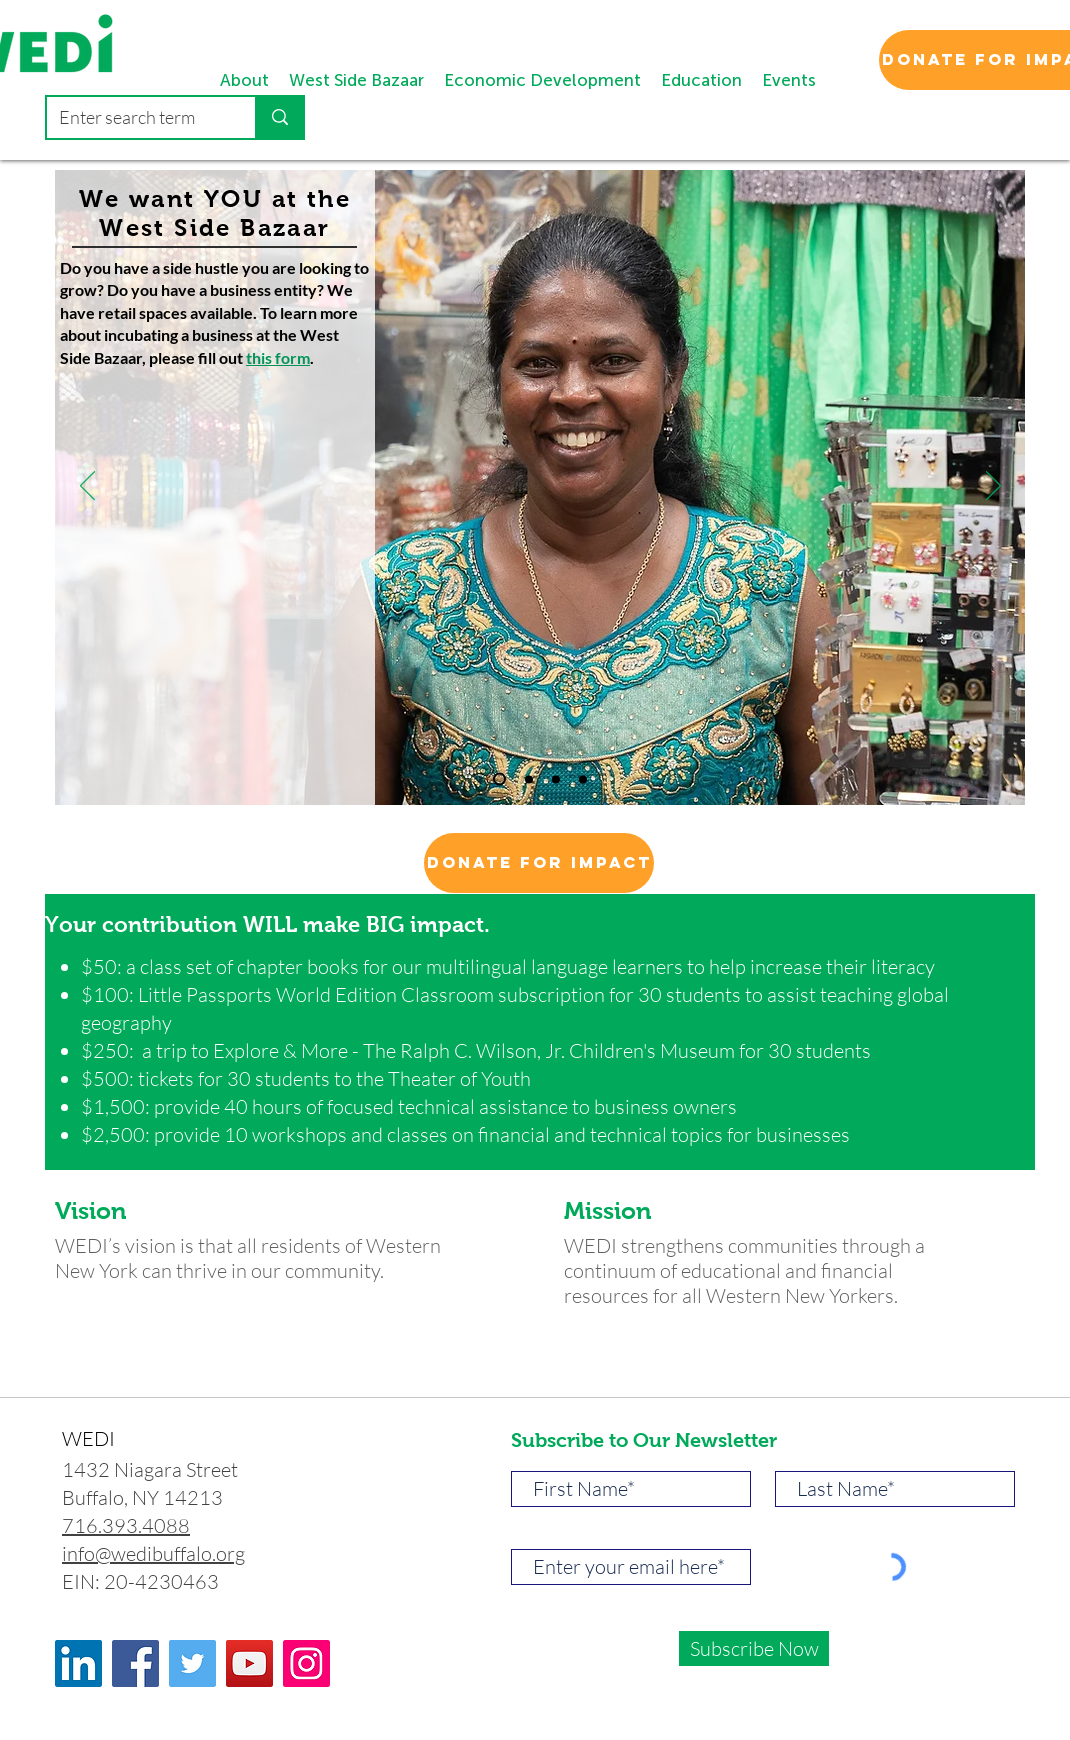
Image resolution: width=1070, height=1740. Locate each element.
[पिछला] (87, 487)
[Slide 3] (583, 779)
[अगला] (993, 487)
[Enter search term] (136, 117)
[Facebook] (135, 1663)
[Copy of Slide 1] (499, 779)
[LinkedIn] (78, 1663)
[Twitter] (192, 1663)
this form (278, 357)
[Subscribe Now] (754, 1648)
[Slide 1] (529, 779)
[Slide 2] (556, 779)
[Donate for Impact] (539, 863)
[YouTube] (249, 1663)
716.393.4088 (126, 1525)
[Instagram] (306, 1663)
